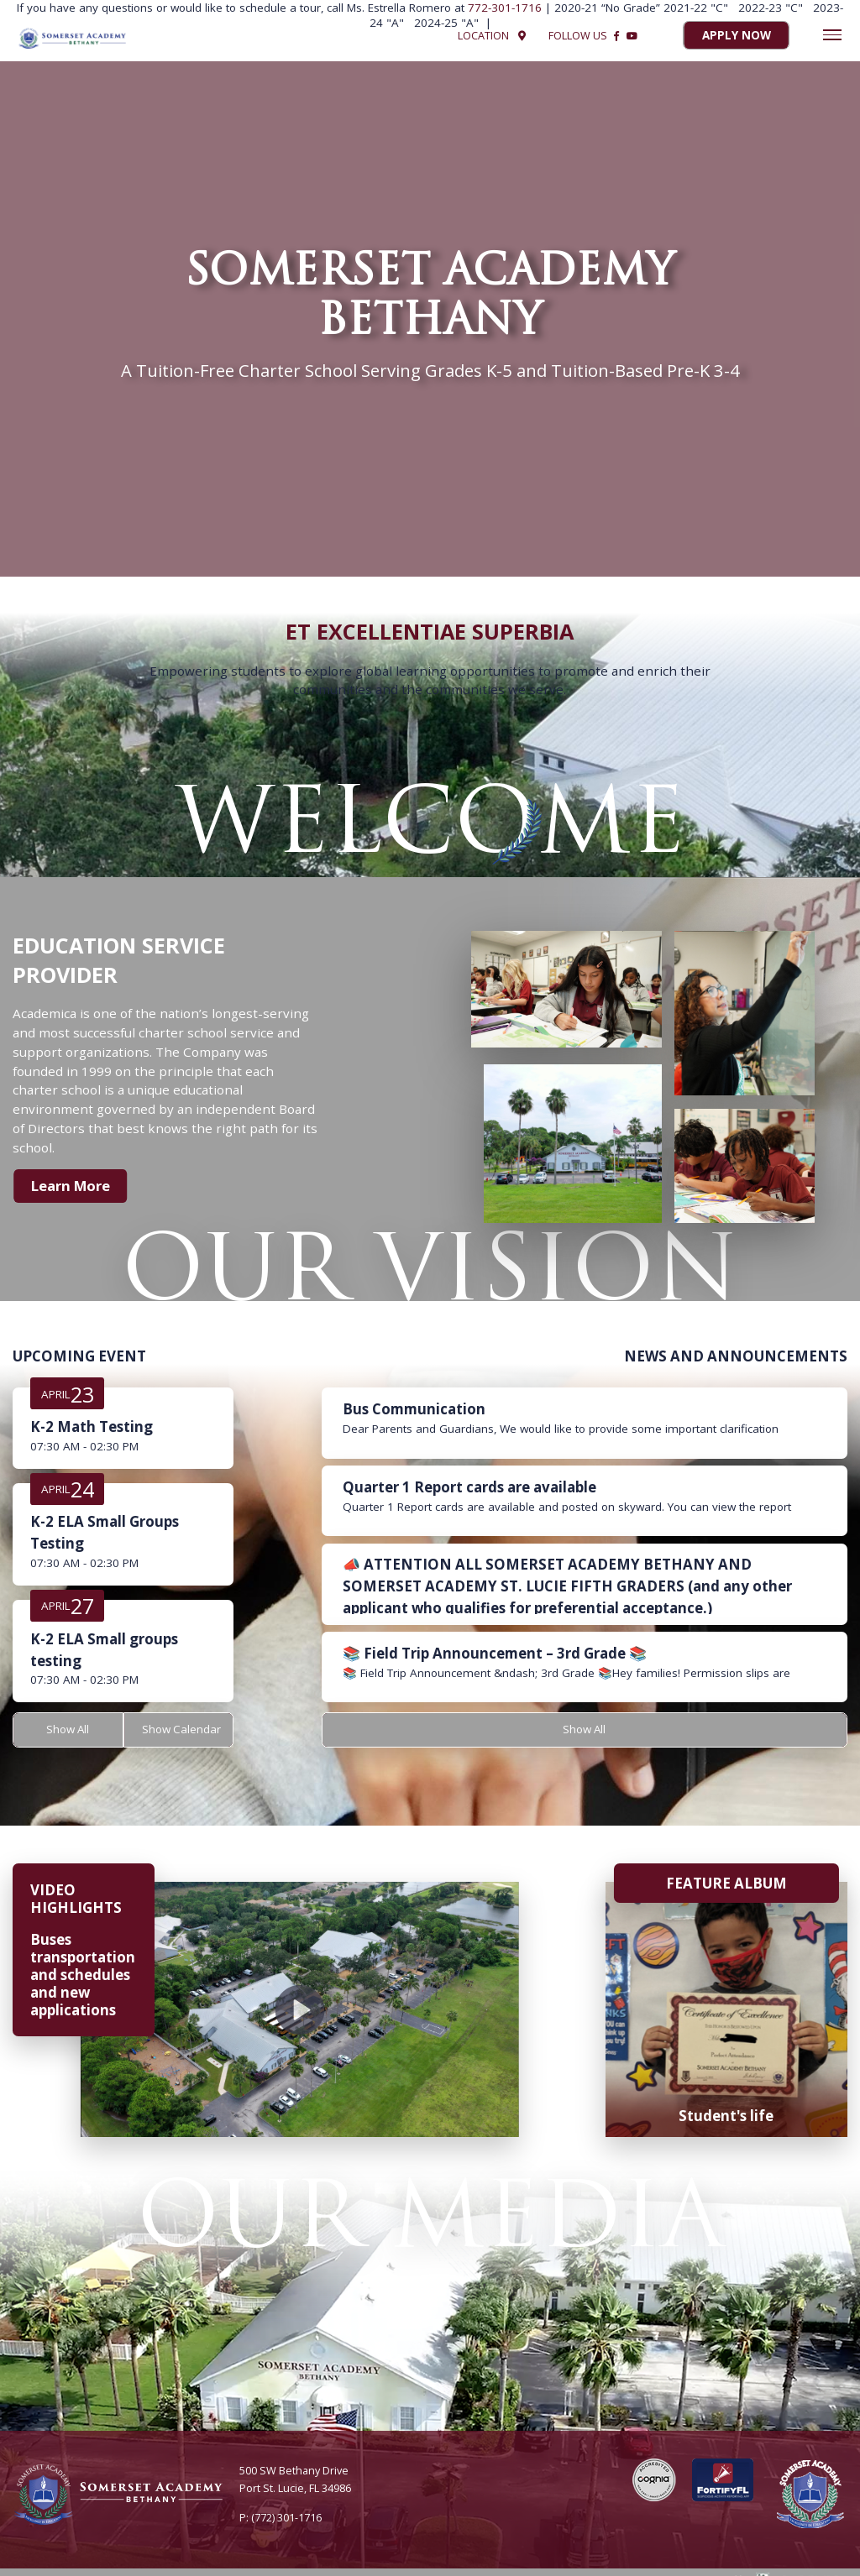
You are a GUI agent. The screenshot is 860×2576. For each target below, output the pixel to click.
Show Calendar (182, 1729)
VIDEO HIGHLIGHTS (76, 1898)
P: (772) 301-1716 (280, 2517)
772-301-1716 (506, 7)
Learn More (72, 1185)
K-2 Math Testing (91, 1426)
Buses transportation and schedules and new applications (82, 1975)
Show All (67, 1729)
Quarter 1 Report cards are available (469, 1487)
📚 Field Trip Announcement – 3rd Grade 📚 (495, 1653)
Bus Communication (414, 1409)
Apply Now (736, 36)
